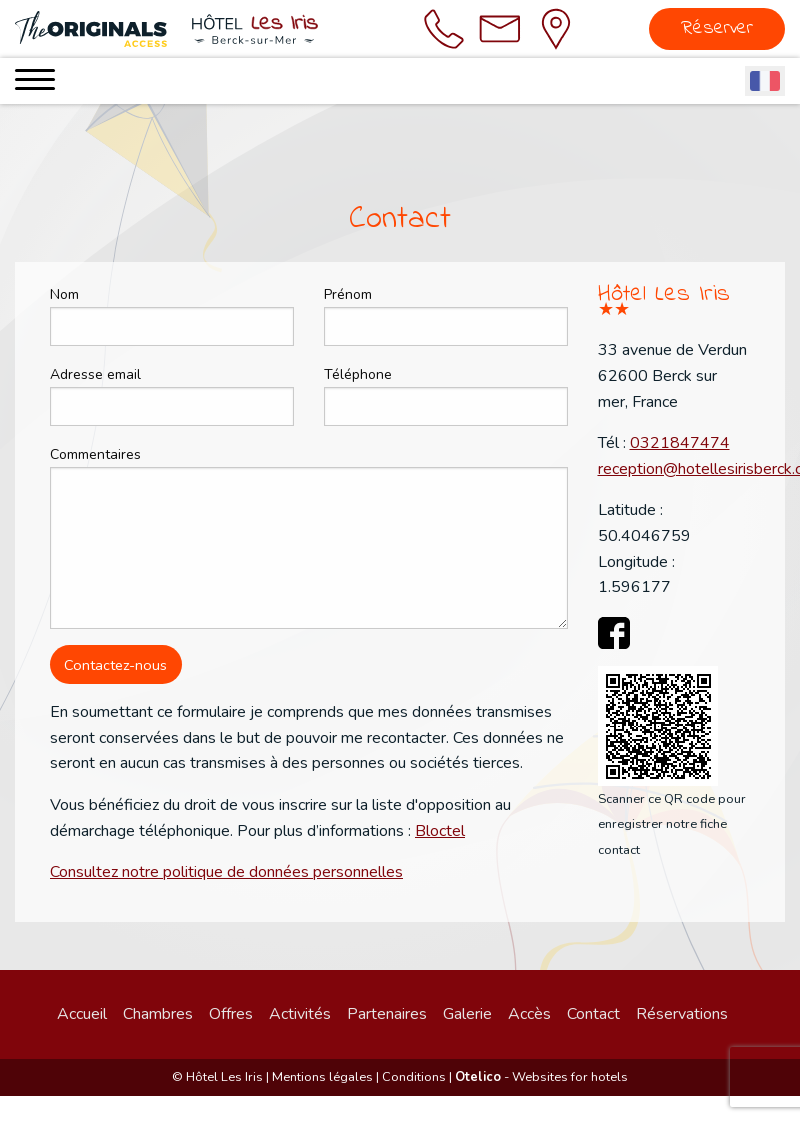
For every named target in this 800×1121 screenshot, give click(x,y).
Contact (593, 1014)
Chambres (158, 1014)
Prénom (348, 294)
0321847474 (680, 443)
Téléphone (358, 374)
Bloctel (440, 831)
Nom (64, 294)
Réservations (682, 1014)
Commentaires (95, 454)
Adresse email (95, 374)
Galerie (467, 1014)
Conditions (414, 1077)
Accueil (82, 1014)
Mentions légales (322, 1077)
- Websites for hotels (541, 1077)
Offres (231, 1014)
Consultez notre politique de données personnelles (226, 872)
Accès (529, 1014)
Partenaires (387, 1014)
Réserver (717, 28)
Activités (300, 1014)
